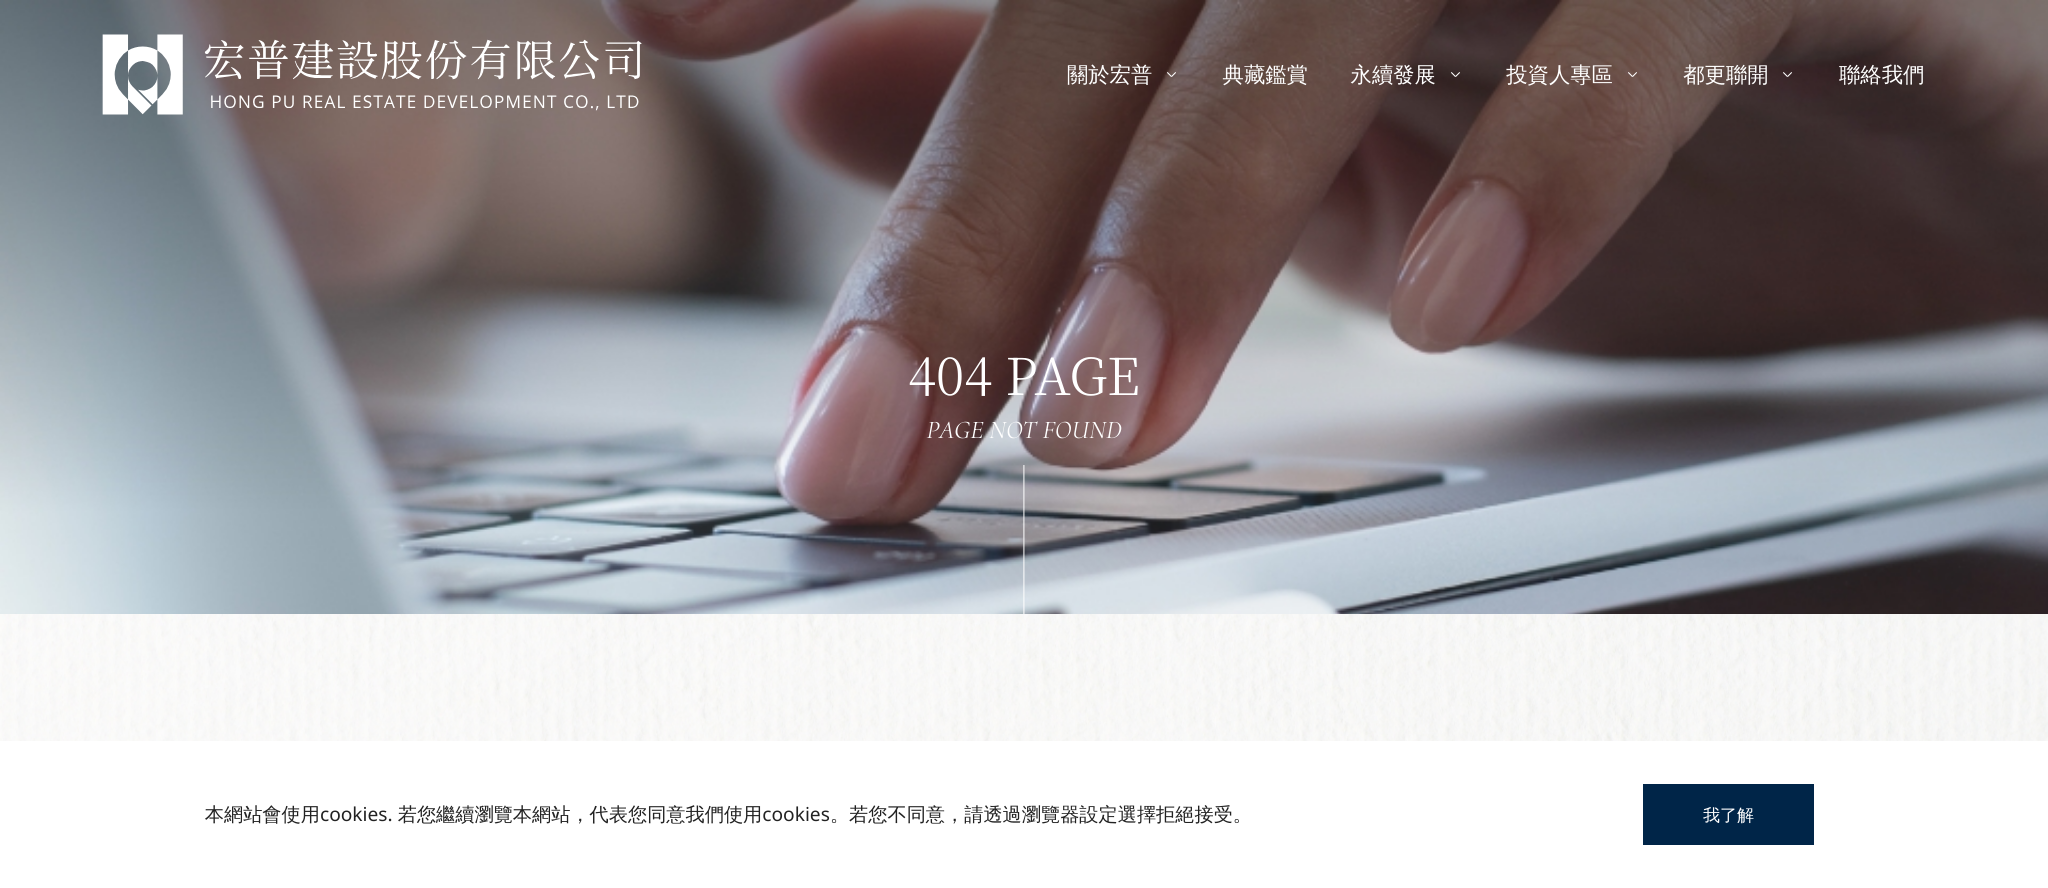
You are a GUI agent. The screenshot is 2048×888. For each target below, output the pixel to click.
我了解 (1728, 814)
